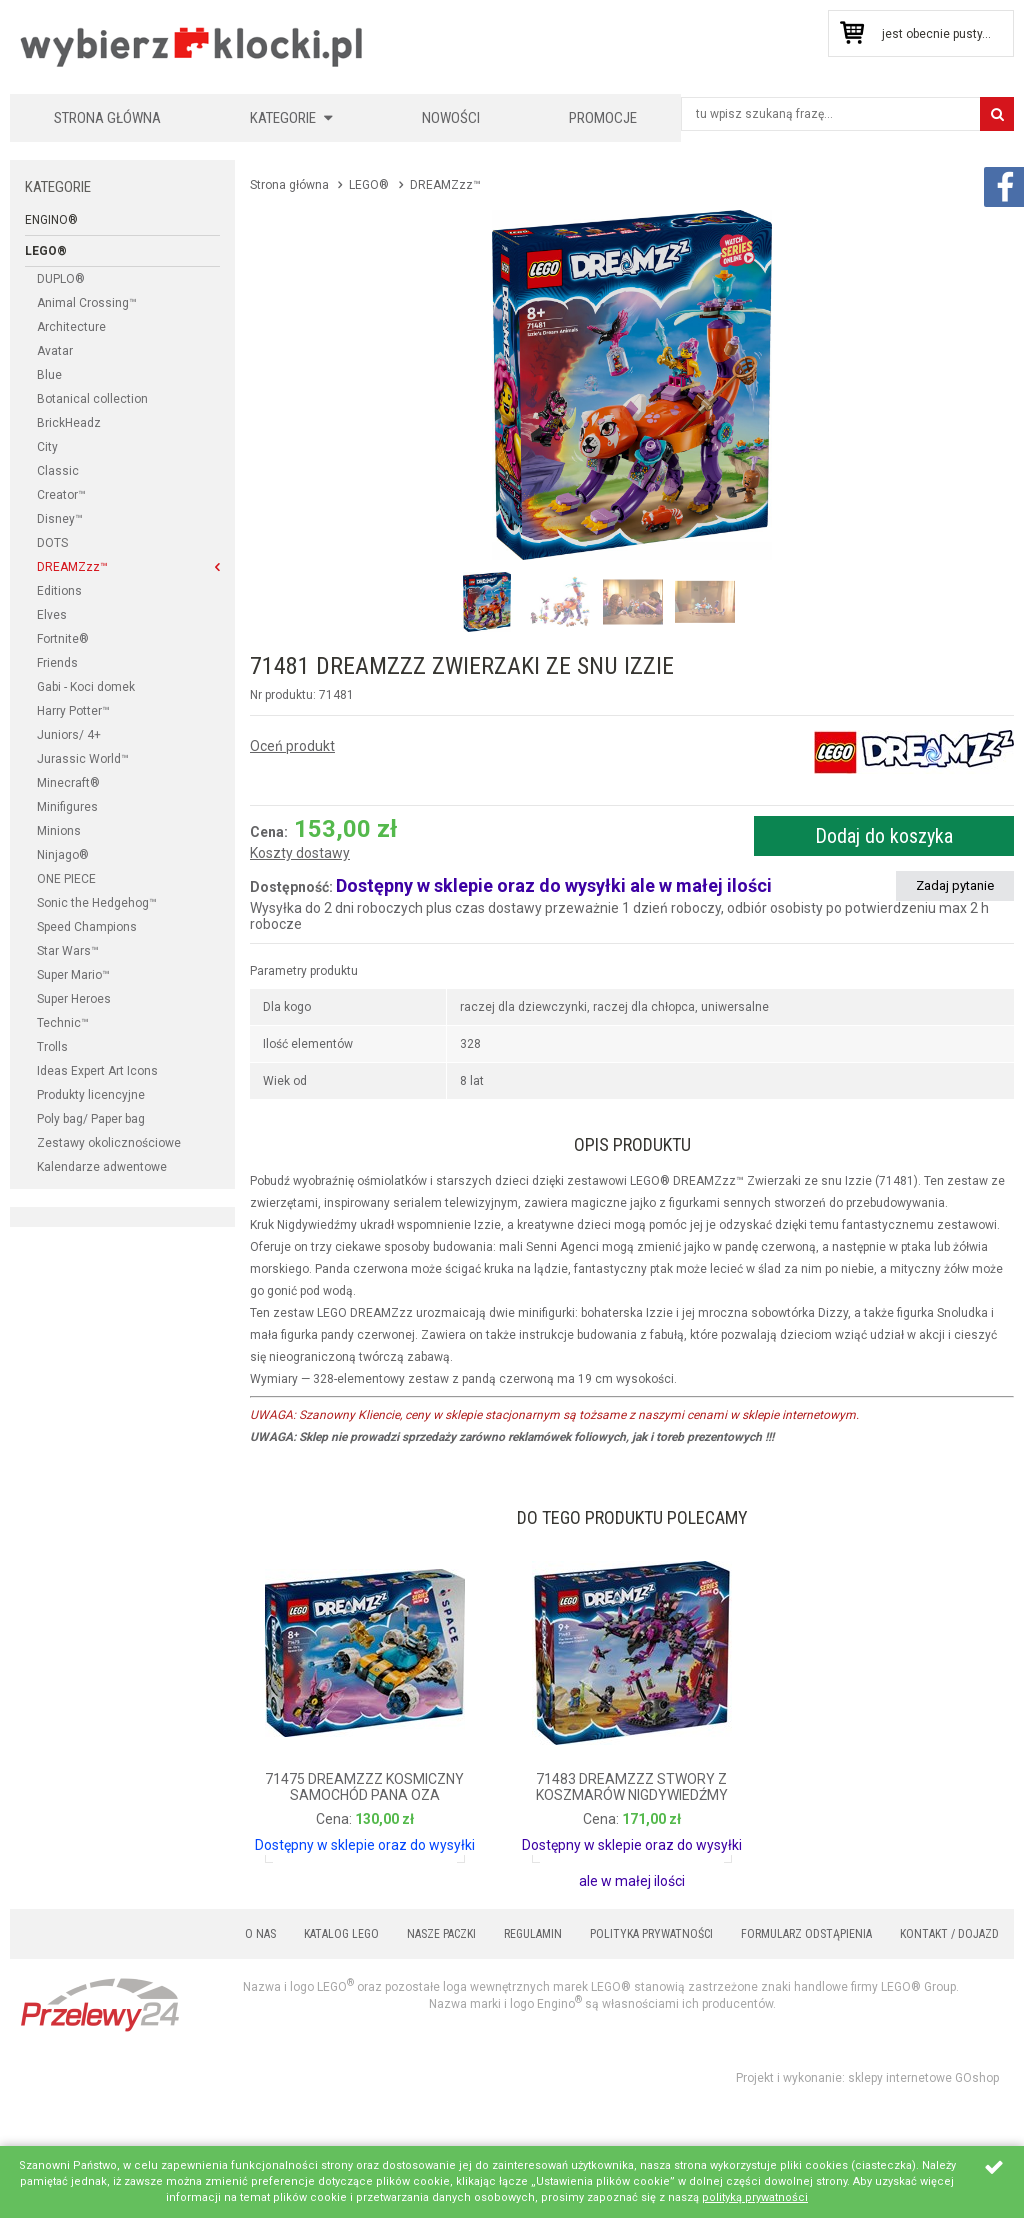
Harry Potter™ (73, 711)
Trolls (52, 1047)
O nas (260, 1934)
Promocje (603, 118)
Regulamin (533, 1934)
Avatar (55, 351)
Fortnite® (63, 639)
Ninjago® (63, 855)
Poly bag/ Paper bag (91, 1119)
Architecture (71, 327)
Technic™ (63, 1023)
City (47, 447)
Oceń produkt (292, 746)
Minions (59, 831)
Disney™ (60, 519)
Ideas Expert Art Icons (97, 1071)
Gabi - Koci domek (86, 687)
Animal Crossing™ (87, 303)
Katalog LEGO (341, 1934)
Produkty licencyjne (91, 1095)
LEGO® (46, 251)
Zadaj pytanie (955, 885)
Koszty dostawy (300, 853)
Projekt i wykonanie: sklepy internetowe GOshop (867, 2078)
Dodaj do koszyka (884, 836)
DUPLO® (61, 279)
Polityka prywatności (651, 1934)
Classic (58, 471)
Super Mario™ (73, 975)
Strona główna (107, 118)
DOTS (52, 543)
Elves (52, 615)
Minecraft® (68, 783)
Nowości (451, 118)
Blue (49, 375)
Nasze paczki (441, 1934)
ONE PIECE (66, 879)
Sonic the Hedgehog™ (97, 903)
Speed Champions (87, 927)
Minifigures (67, 807)
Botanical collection (92, 399)
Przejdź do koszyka (851, 33)
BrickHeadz (69, 423)
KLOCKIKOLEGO (192, 46)
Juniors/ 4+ (69, 735)
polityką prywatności (755, 2197)
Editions (59, 591)
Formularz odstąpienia (806, 1934)
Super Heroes (74, 999)
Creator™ (61, 495)
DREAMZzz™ (72, 567)
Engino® (51, 220)
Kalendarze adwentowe (102, 1167)
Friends (57, 663)
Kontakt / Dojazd (949, 1934)
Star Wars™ (68, 951)
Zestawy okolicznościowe (109, 1143)
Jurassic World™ (83, 759)
